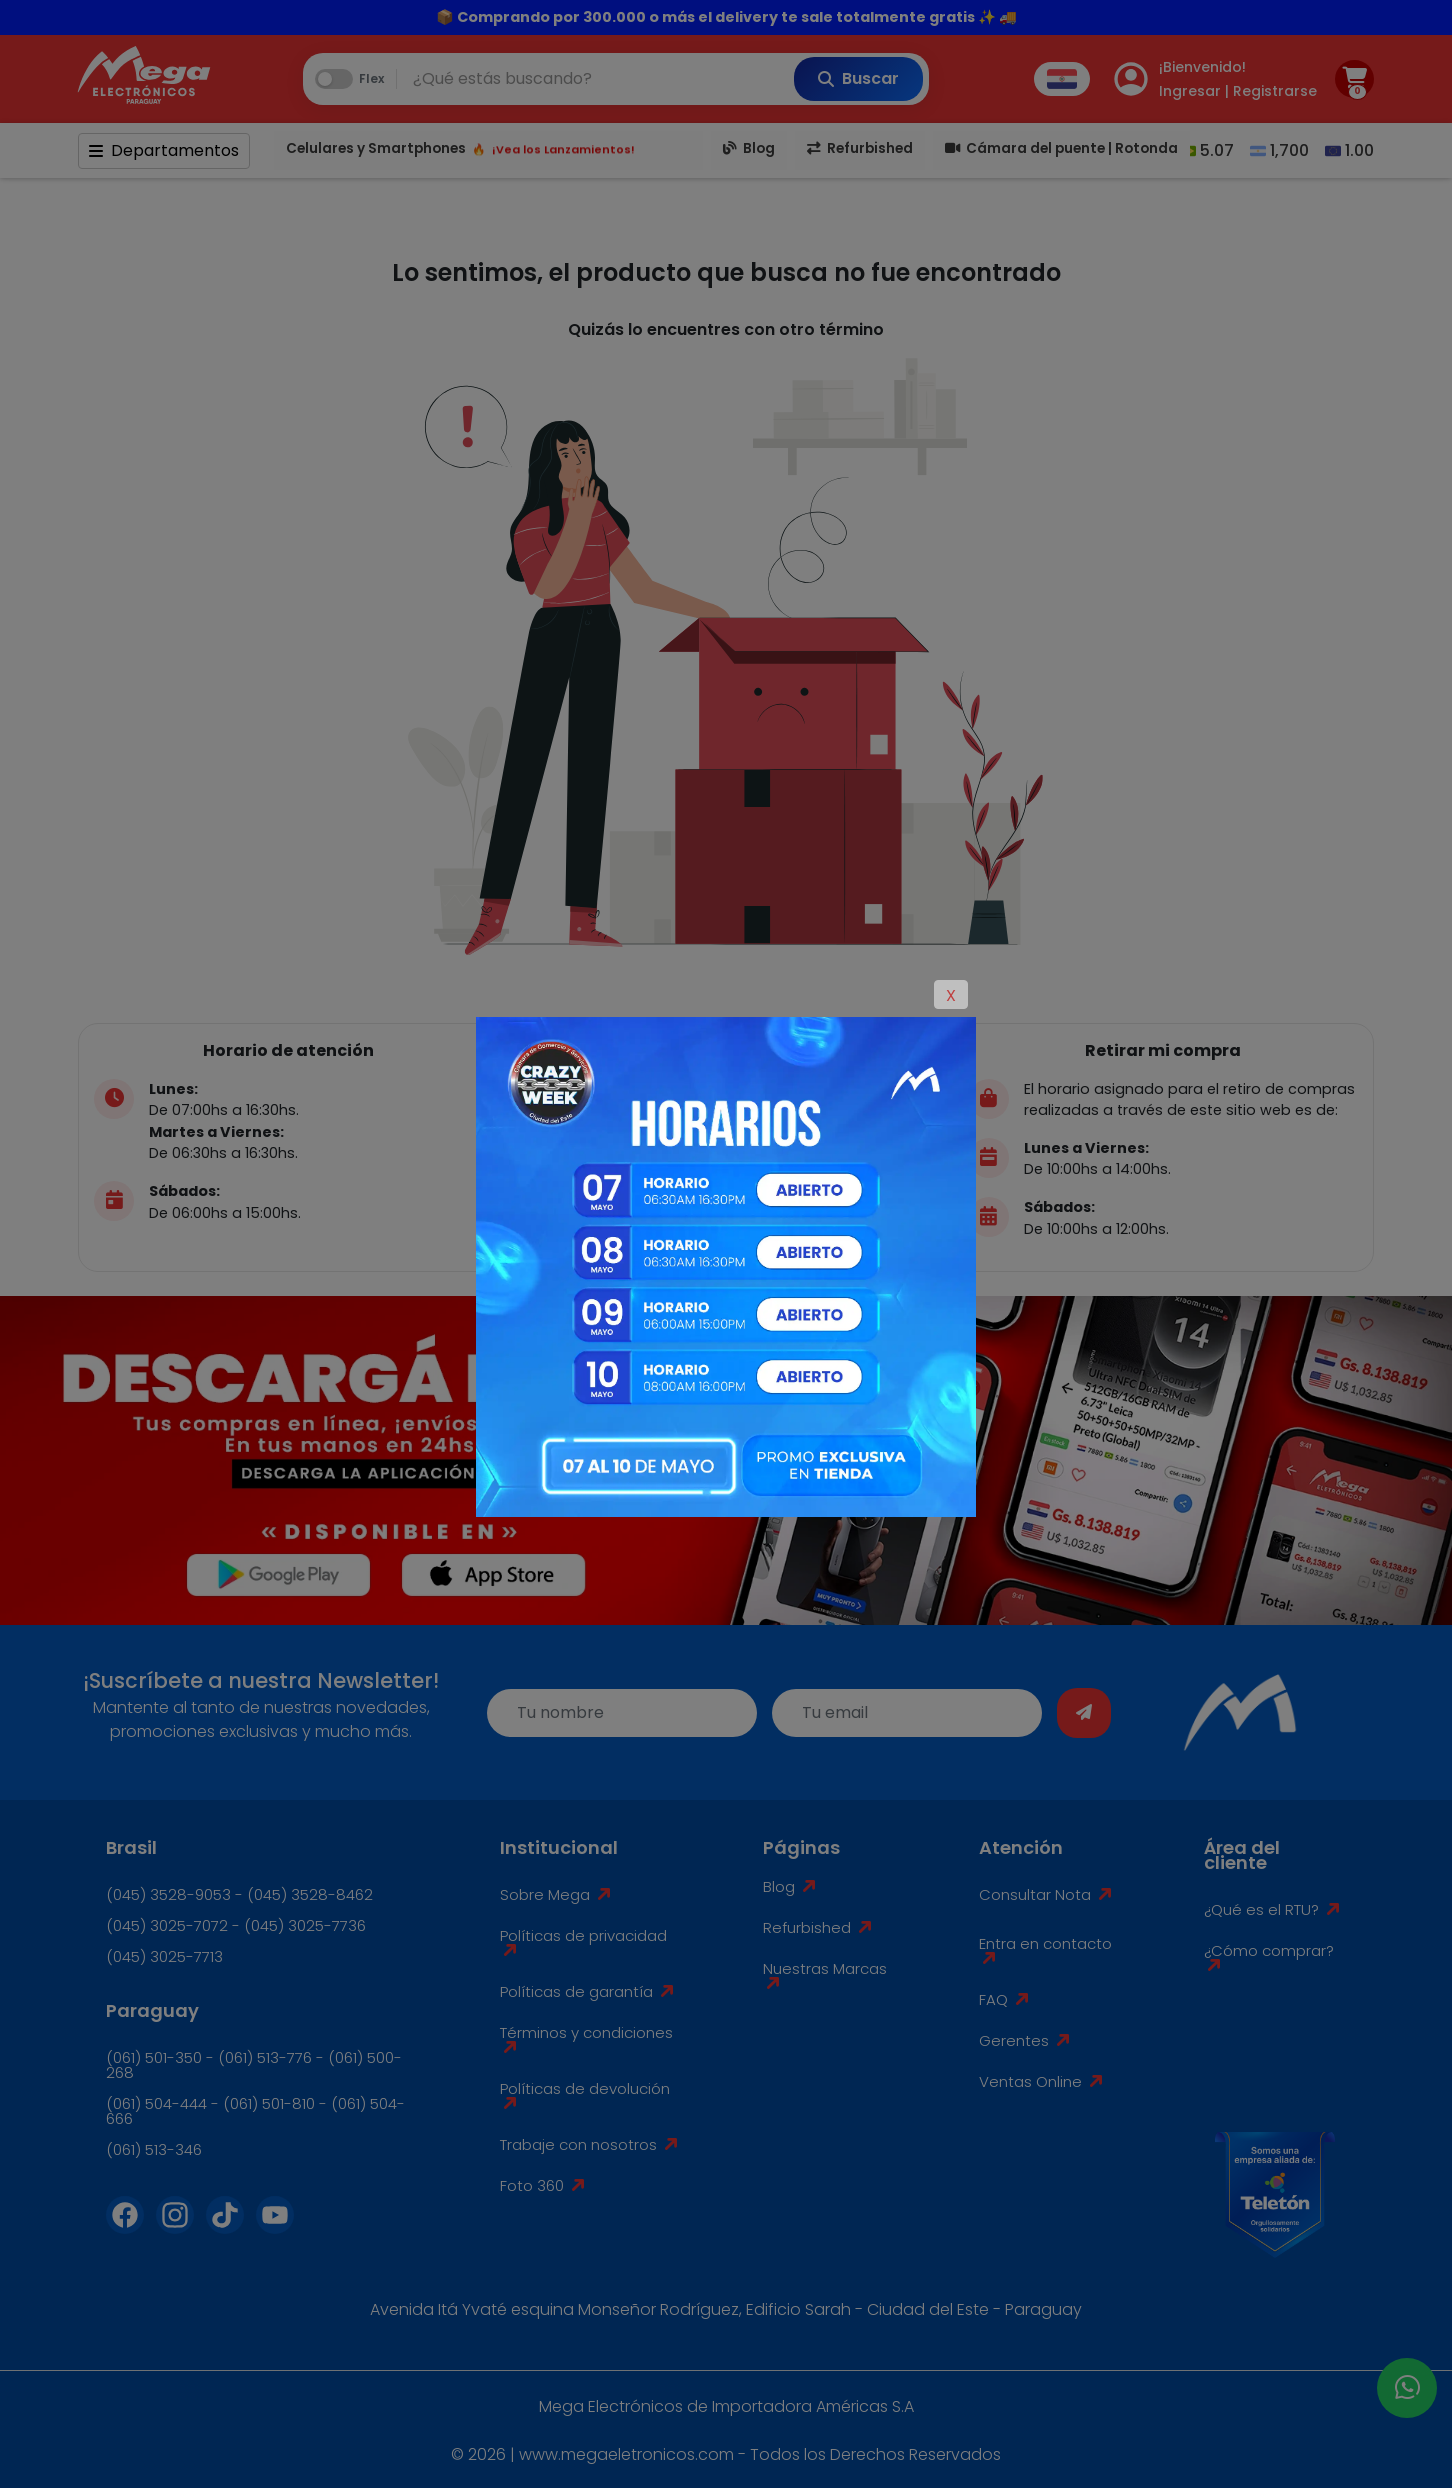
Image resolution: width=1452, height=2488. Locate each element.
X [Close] (951, 995)
